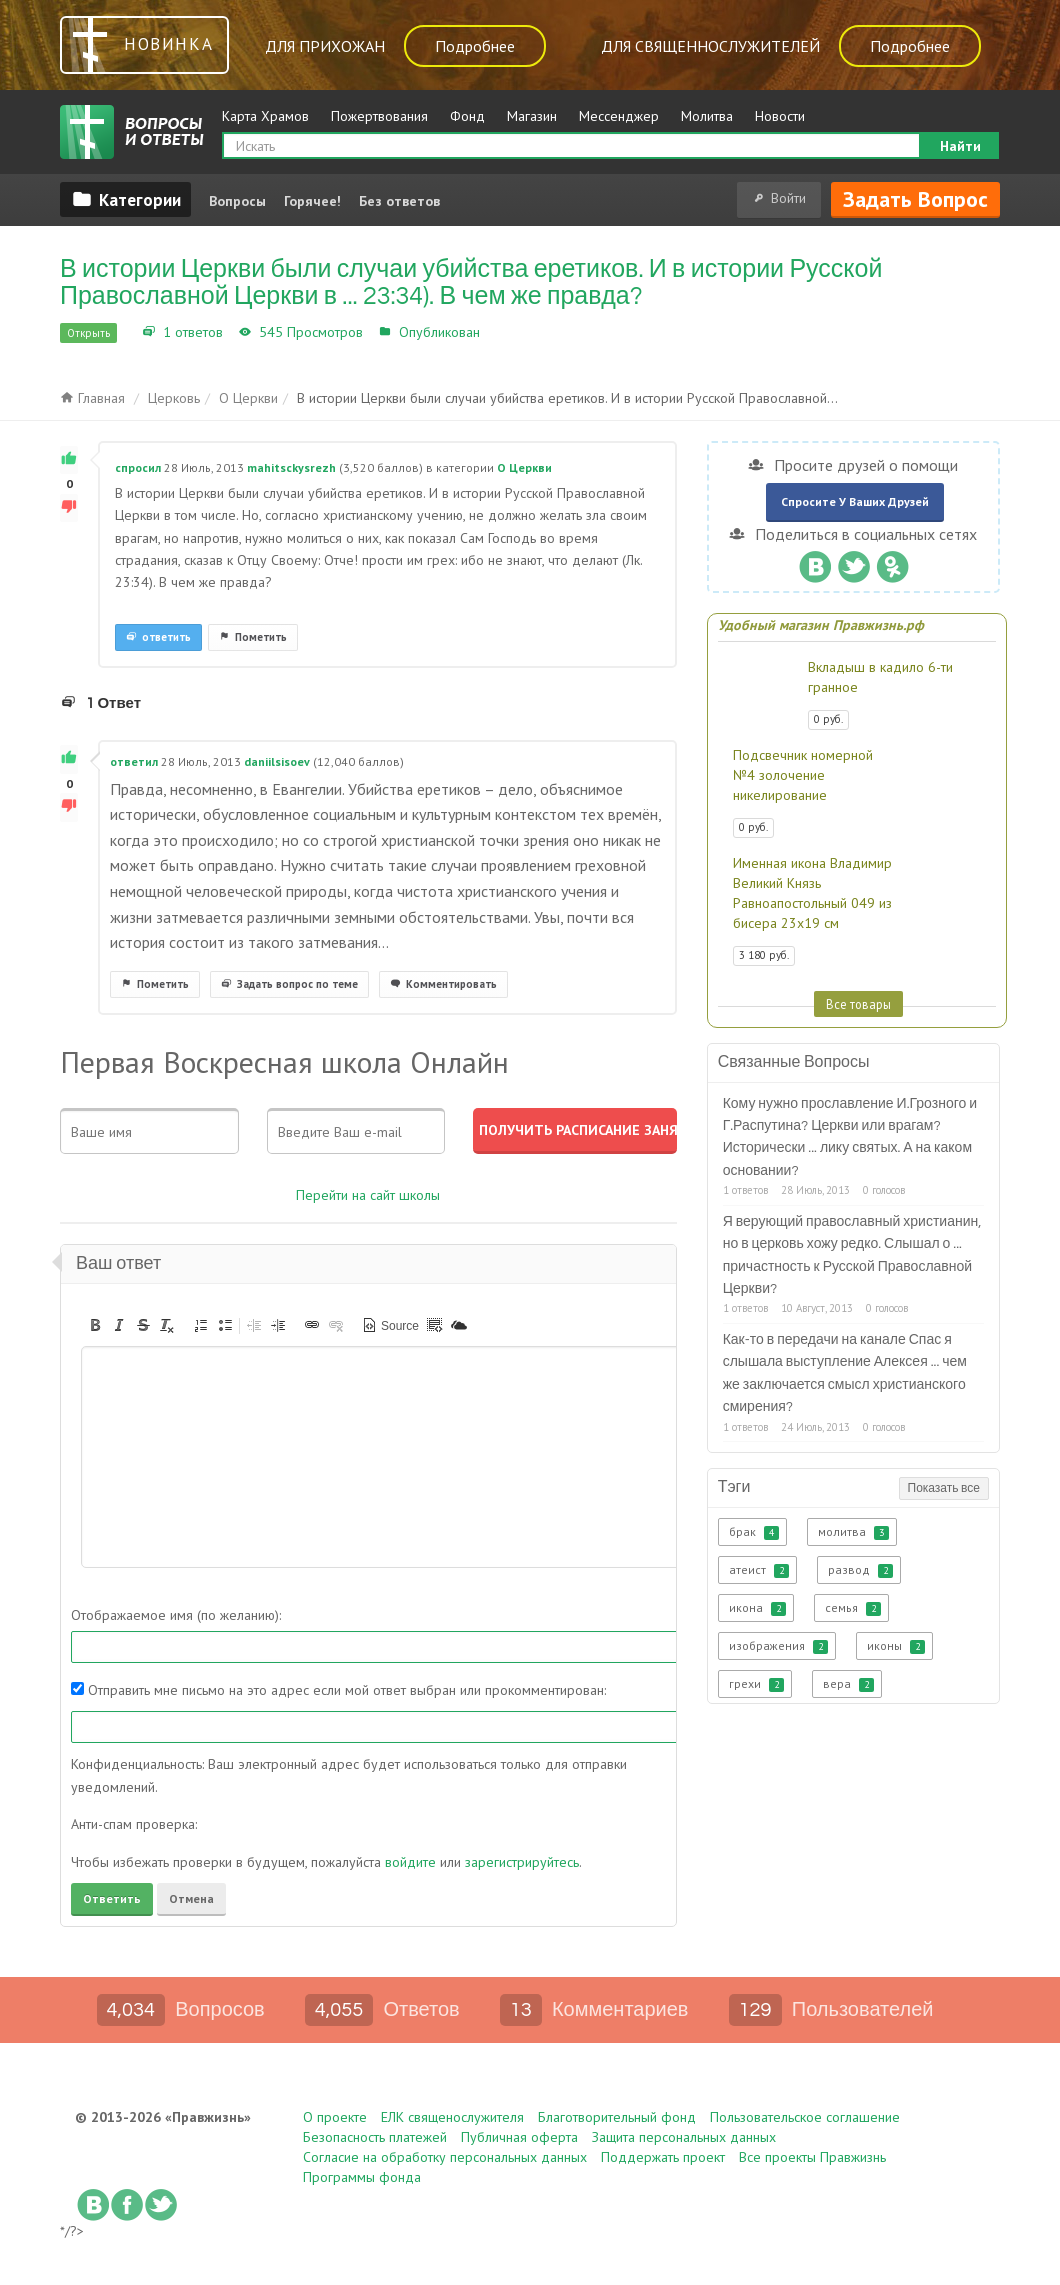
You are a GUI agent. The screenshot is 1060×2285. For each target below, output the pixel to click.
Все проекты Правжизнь (812, 2157)
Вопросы (237, 201)
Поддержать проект (663, 2157)
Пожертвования (379, 116)
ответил (134, 761)
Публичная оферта (519, 2137)
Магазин (532, 116)
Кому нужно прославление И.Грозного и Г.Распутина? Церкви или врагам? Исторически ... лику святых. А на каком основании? (850, 1137)
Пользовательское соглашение (805, 2117)
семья (853, 1608)
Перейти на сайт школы (368, 1195)
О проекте (335, 2117)
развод (860, 1570)
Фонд (467, 116)
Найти (960, 146)
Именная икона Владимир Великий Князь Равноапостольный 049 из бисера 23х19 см (812, 893)
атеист (759, 1570)
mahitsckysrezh (291, 467)
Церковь (174, 398)
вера (848, 1684)
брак (754, 1532)
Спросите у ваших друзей (855, 501)
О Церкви (515, 332)
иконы (896, 1646)
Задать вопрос (915, 199)
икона (757, 1608)
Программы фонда (362, 2177)
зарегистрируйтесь (522, 1862)
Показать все (944, 1488)
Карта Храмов (265, 116)
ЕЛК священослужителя (452, 2117)
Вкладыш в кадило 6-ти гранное (880, 677)
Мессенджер (619, 116)
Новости (780, 116)
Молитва (707, 116)
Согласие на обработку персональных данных (445, 2157)
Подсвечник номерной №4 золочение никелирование (803, 775)
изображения (778, 1646)
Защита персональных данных (684, 2137)
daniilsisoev (277, 761)
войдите (410, 1862)
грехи (756, 1684)
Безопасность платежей (375, 2137)
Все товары (858, 1004)
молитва (853, 1532)
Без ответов (399, 201)
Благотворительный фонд (617, 2117)
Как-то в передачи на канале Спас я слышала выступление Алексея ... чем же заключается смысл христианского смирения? (845, 1373)
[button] (95, 1325)
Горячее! (312, 201)
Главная (92, 398)
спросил (138, 467)
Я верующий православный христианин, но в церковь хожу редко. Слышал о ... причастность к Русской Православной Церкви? (852, 1255)
